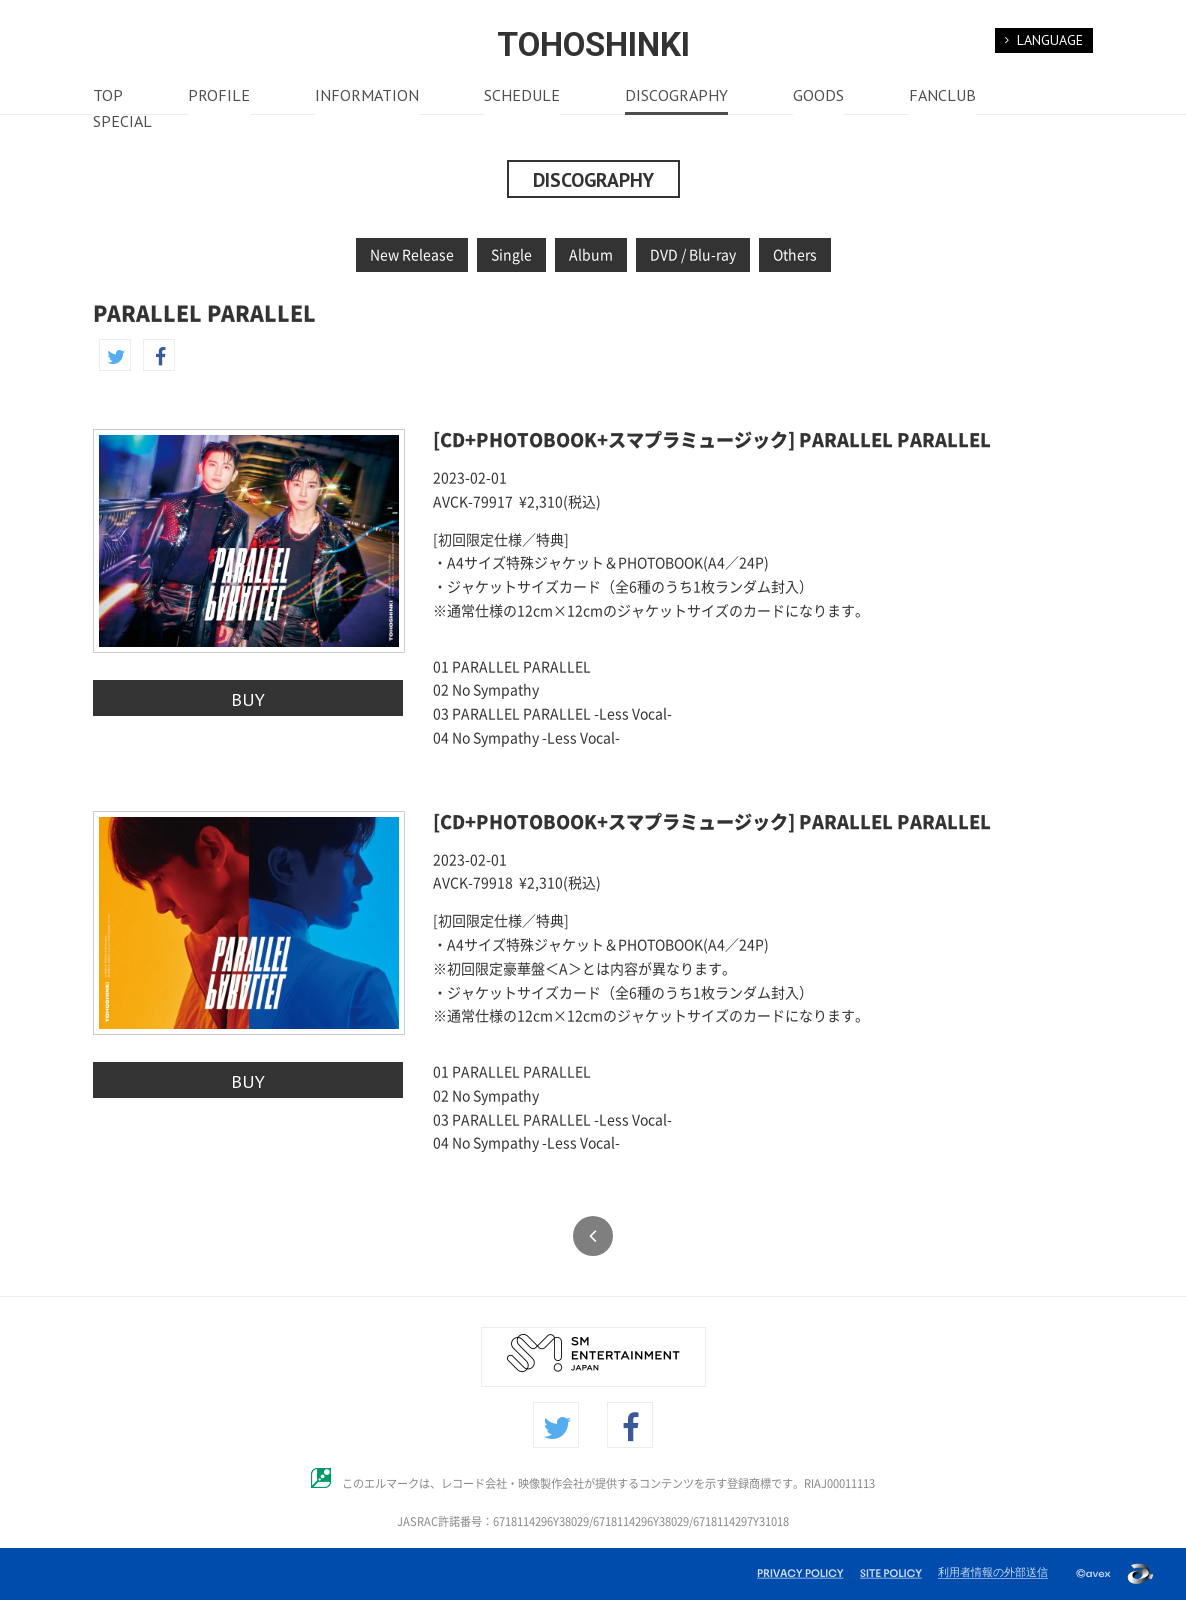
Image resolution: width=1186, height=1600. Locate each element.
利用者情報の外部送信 (993, 1572)
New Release (412, 255)
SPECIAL (122, 123)
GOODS (818, 97)
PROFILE (219, 97)
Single (511, 255)
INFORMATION (367, 97)
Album (591, 255)
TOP (108, 97)
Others (795, 255)
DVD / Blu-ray (693, 255)
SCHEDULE (522, 97)
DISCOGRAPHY (676, 97)
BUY (248, 699)
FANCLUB (942, 97)
